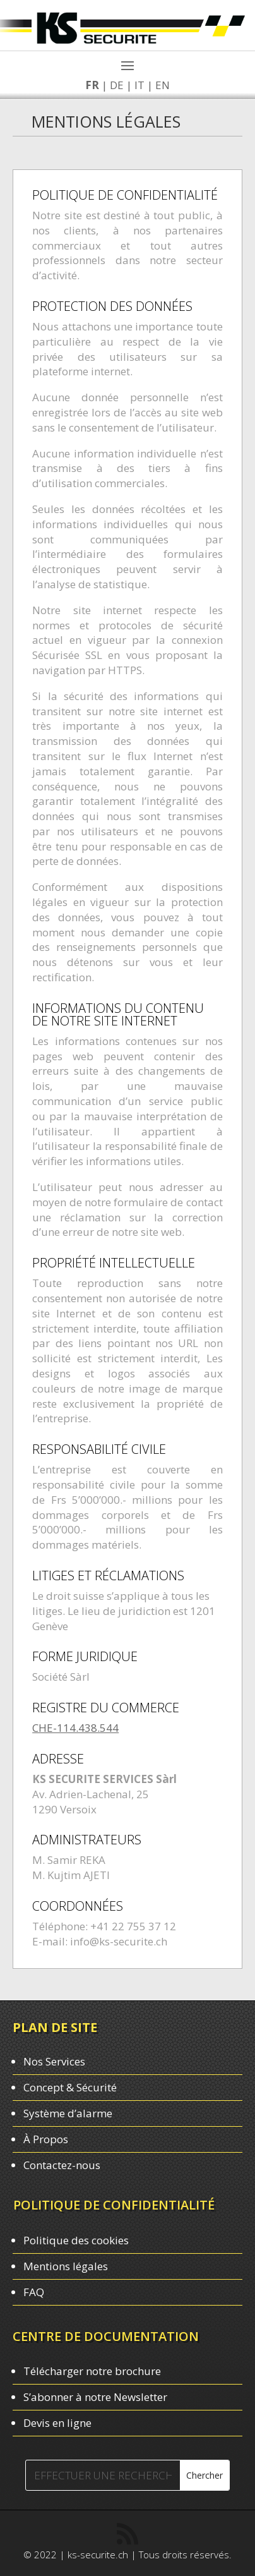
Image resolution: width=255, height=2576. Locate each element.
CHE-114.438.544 (75, 1727)
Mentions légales (65, 2266)
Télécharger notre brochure (92, 2371)
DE (113, 85)
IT (136, 85)
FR (88, 85)
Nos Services (54, 2061)
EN (158, 85)
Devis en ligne (57, 2423)
